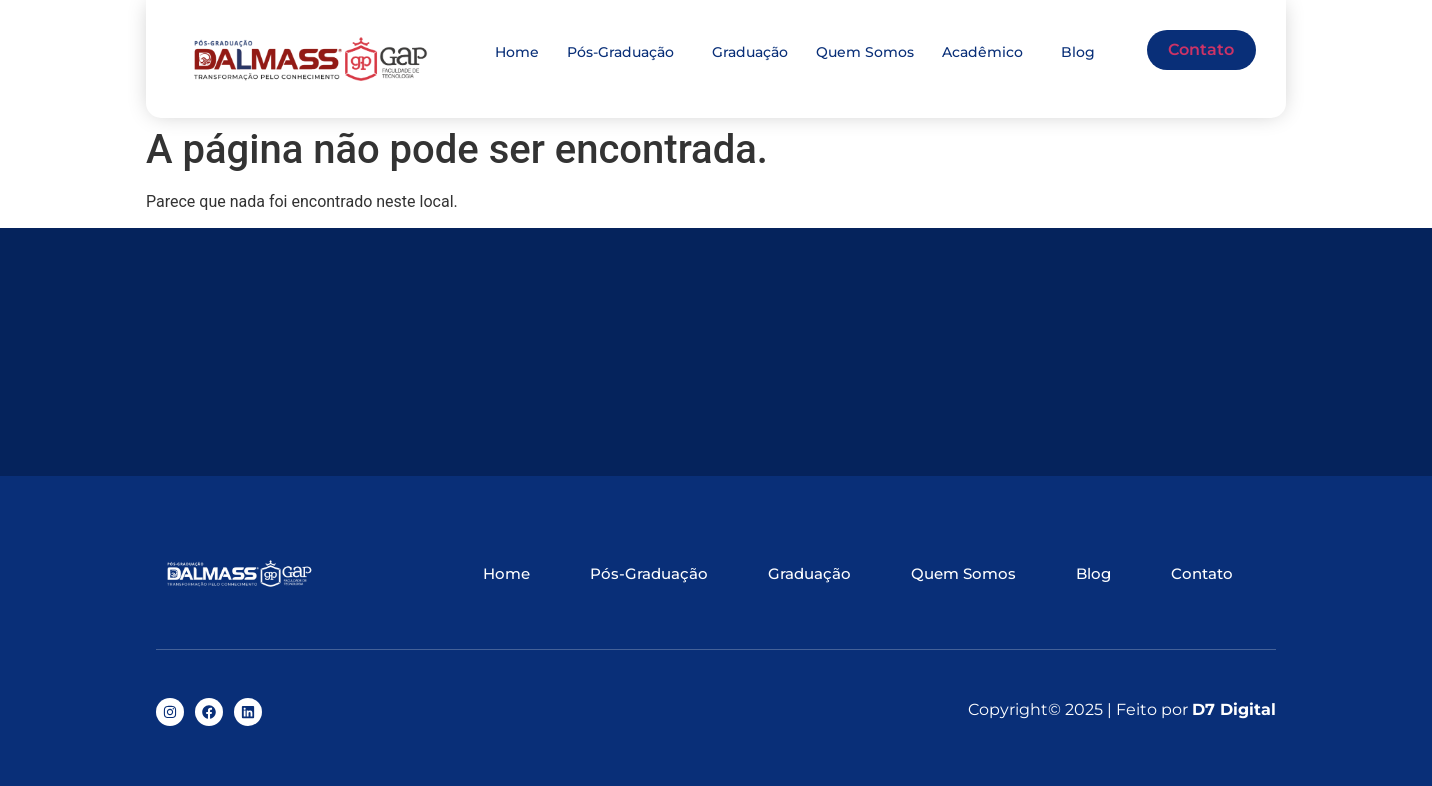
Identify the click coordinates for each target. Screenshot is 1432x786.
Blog (1078, 52)
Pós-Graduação (620, 52)
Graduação (750, 52)
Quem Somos (865, 52)
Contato (1201, 49)
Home (517, 52)
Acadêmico (982, 52)
